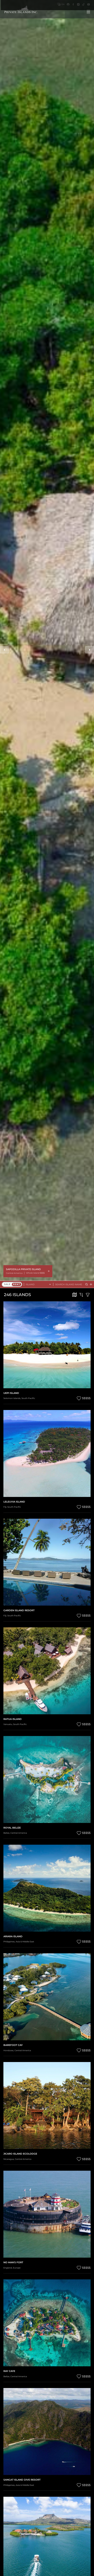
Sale (7, 1284)
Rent (16, 1284)
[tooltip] (74, 1294)
